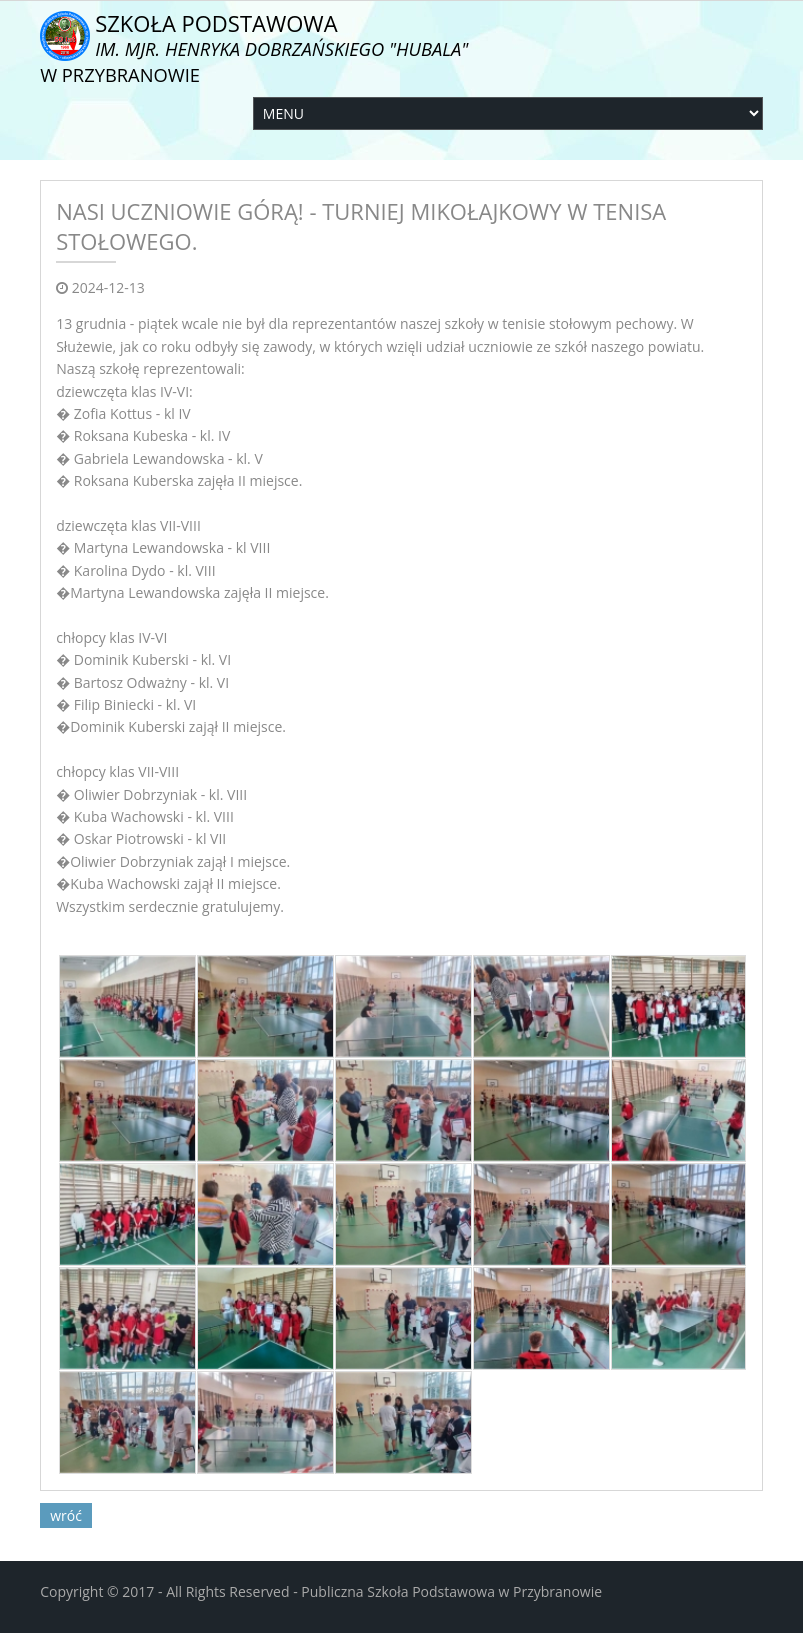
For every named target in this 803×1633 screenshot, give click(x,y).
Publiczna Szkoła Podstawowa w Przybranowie (451, 1591)
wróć (66, 1515)
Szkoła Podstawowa (254, 47)
